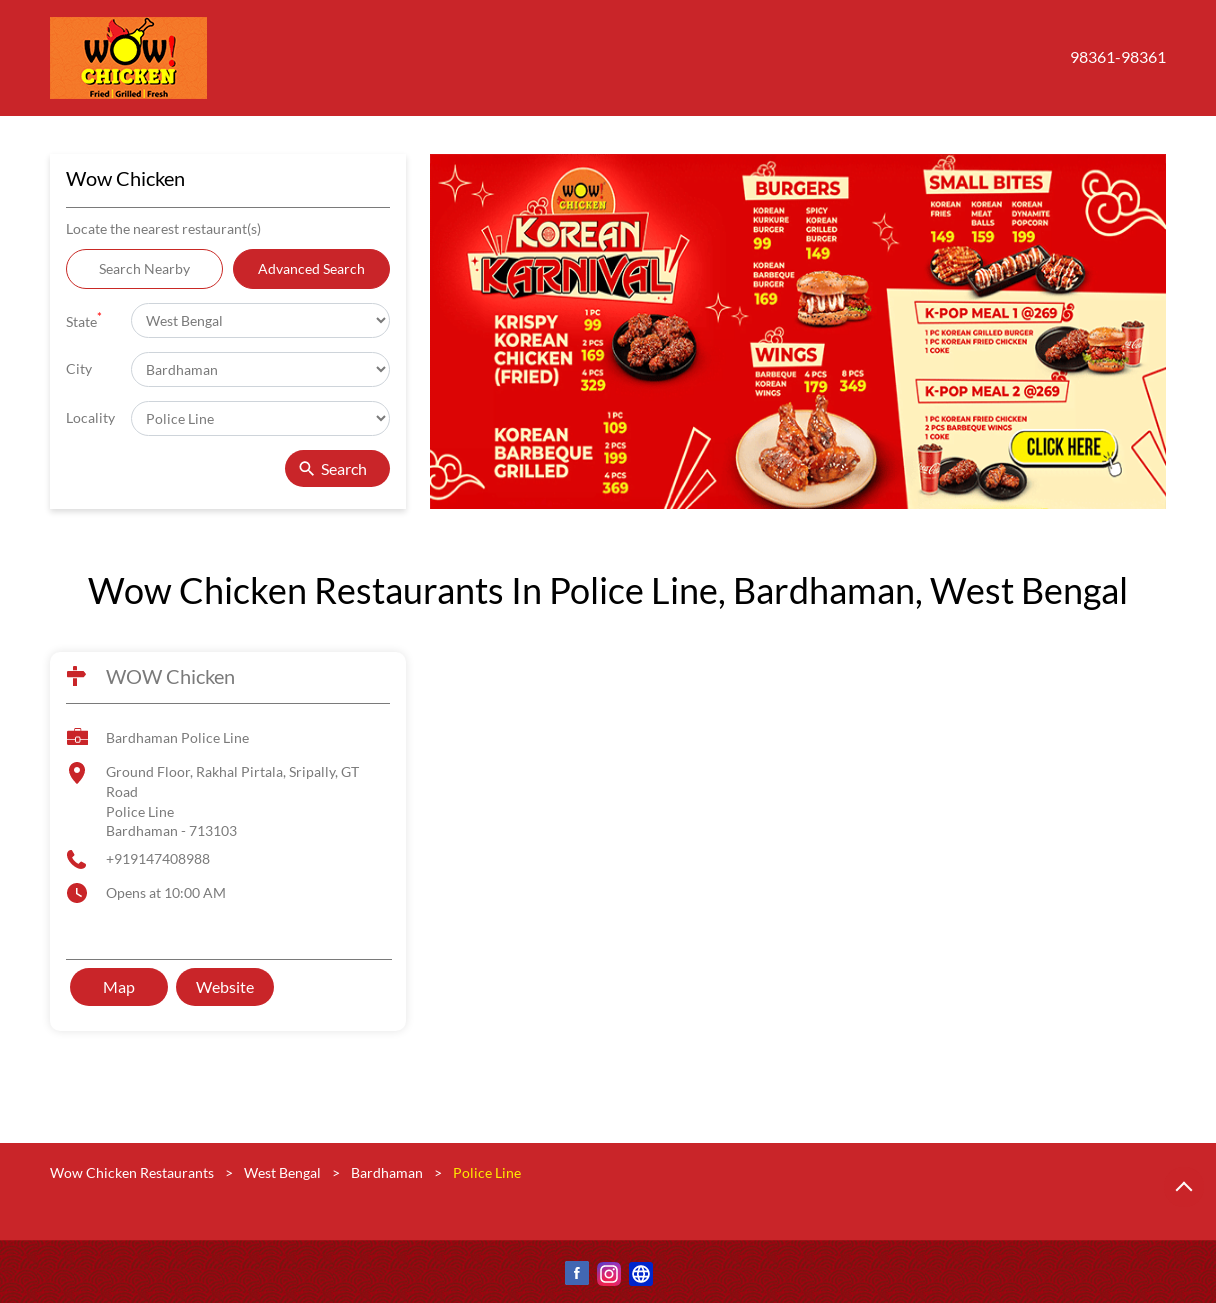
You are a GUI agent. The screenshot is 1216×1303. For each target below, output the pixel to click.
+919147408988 (158, 858)
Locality (90, 417)
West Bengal (282, 1172)
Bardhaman (387, 1172)
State (84, 319)
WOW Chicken (170, 676)
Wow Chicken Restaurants (133, 1172)
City (79, 368)
